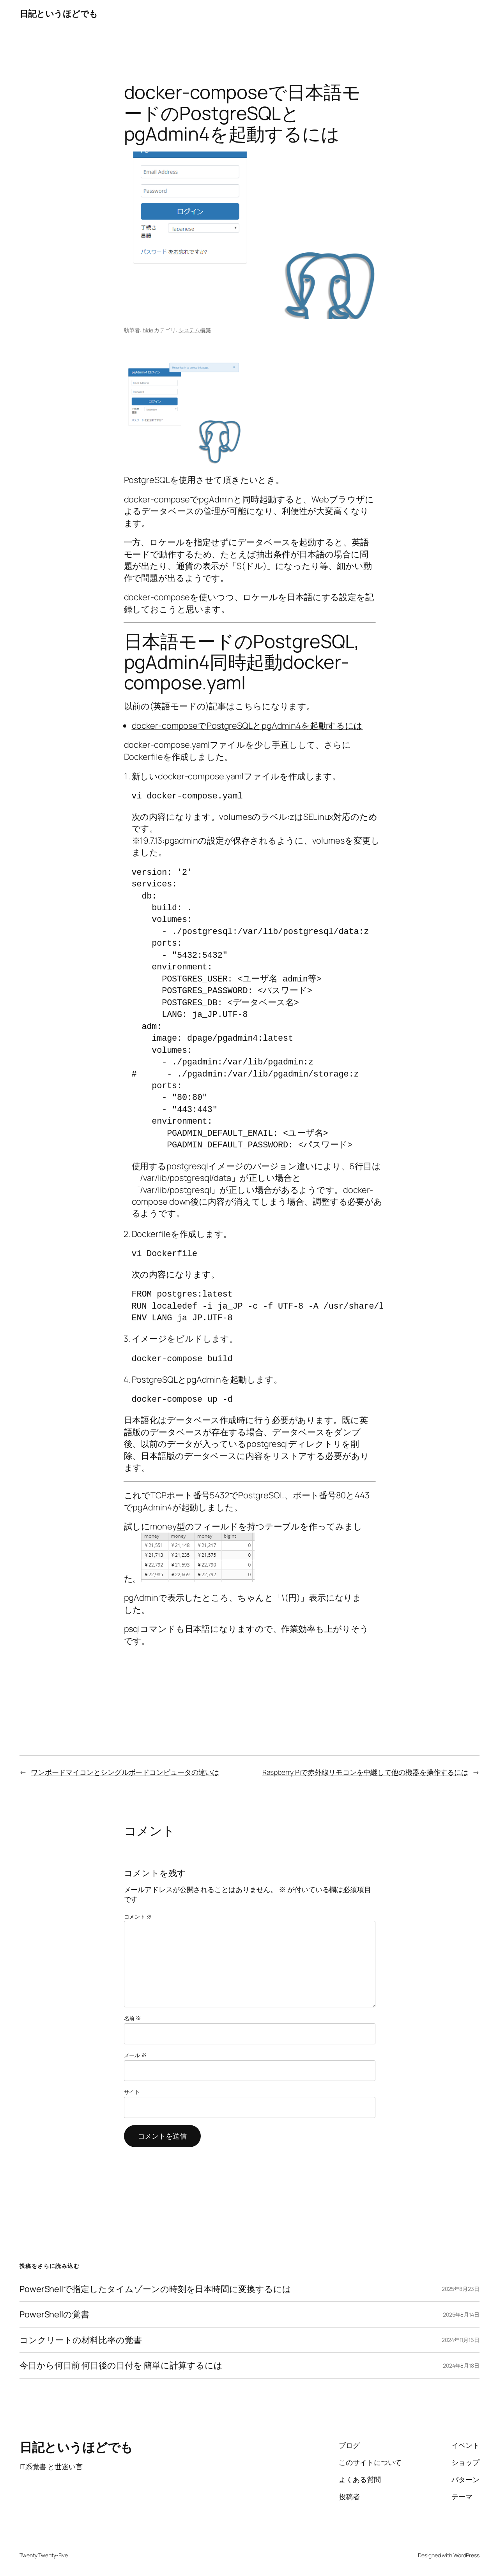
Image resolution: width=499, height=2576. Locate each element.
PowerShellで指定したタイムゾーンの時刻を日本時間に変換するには (155, 2289)
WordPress (466, 2555)
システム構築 (195, 330)
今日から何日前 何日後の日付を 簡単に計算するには (121, 2365)
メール (135, 2055)
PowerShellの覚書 (54, 2314)
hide (148, 330)
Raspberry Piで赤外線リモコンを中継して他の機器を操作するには (365, 1772)
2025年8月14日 (461, 2314)
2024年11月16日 (461, 2339)
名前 (133, 2018)
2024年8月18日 (461, 2365)
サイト (132, 2091)
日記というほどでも (58, 13)
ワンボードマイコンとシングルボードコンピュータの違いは (125, 1772)
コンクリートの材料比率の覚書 (80, 2340)
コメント (138, 1916)
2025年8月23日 (461, 2288)
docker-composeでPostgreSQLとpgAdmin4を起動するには (247, 725)
